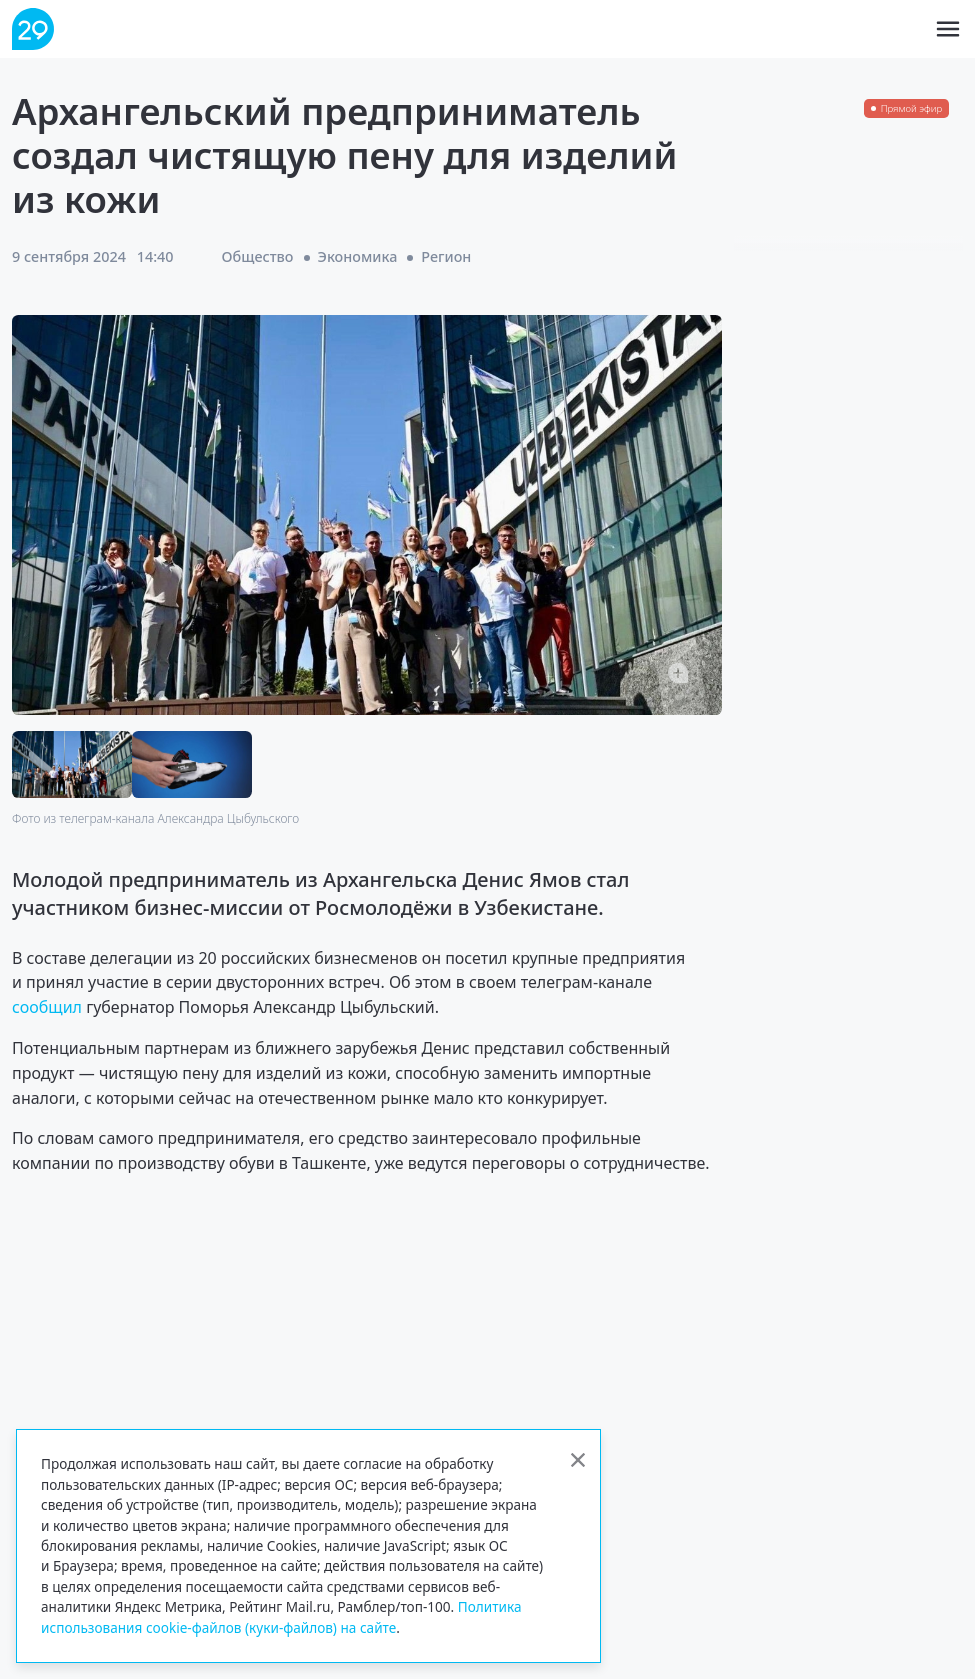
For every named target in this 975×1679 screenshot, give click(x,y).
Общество (258, 256)
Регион (446, 256)
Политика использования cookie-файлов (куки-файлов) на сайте (281, 1616)
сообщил (49, 1007)
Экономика (358, 256)
